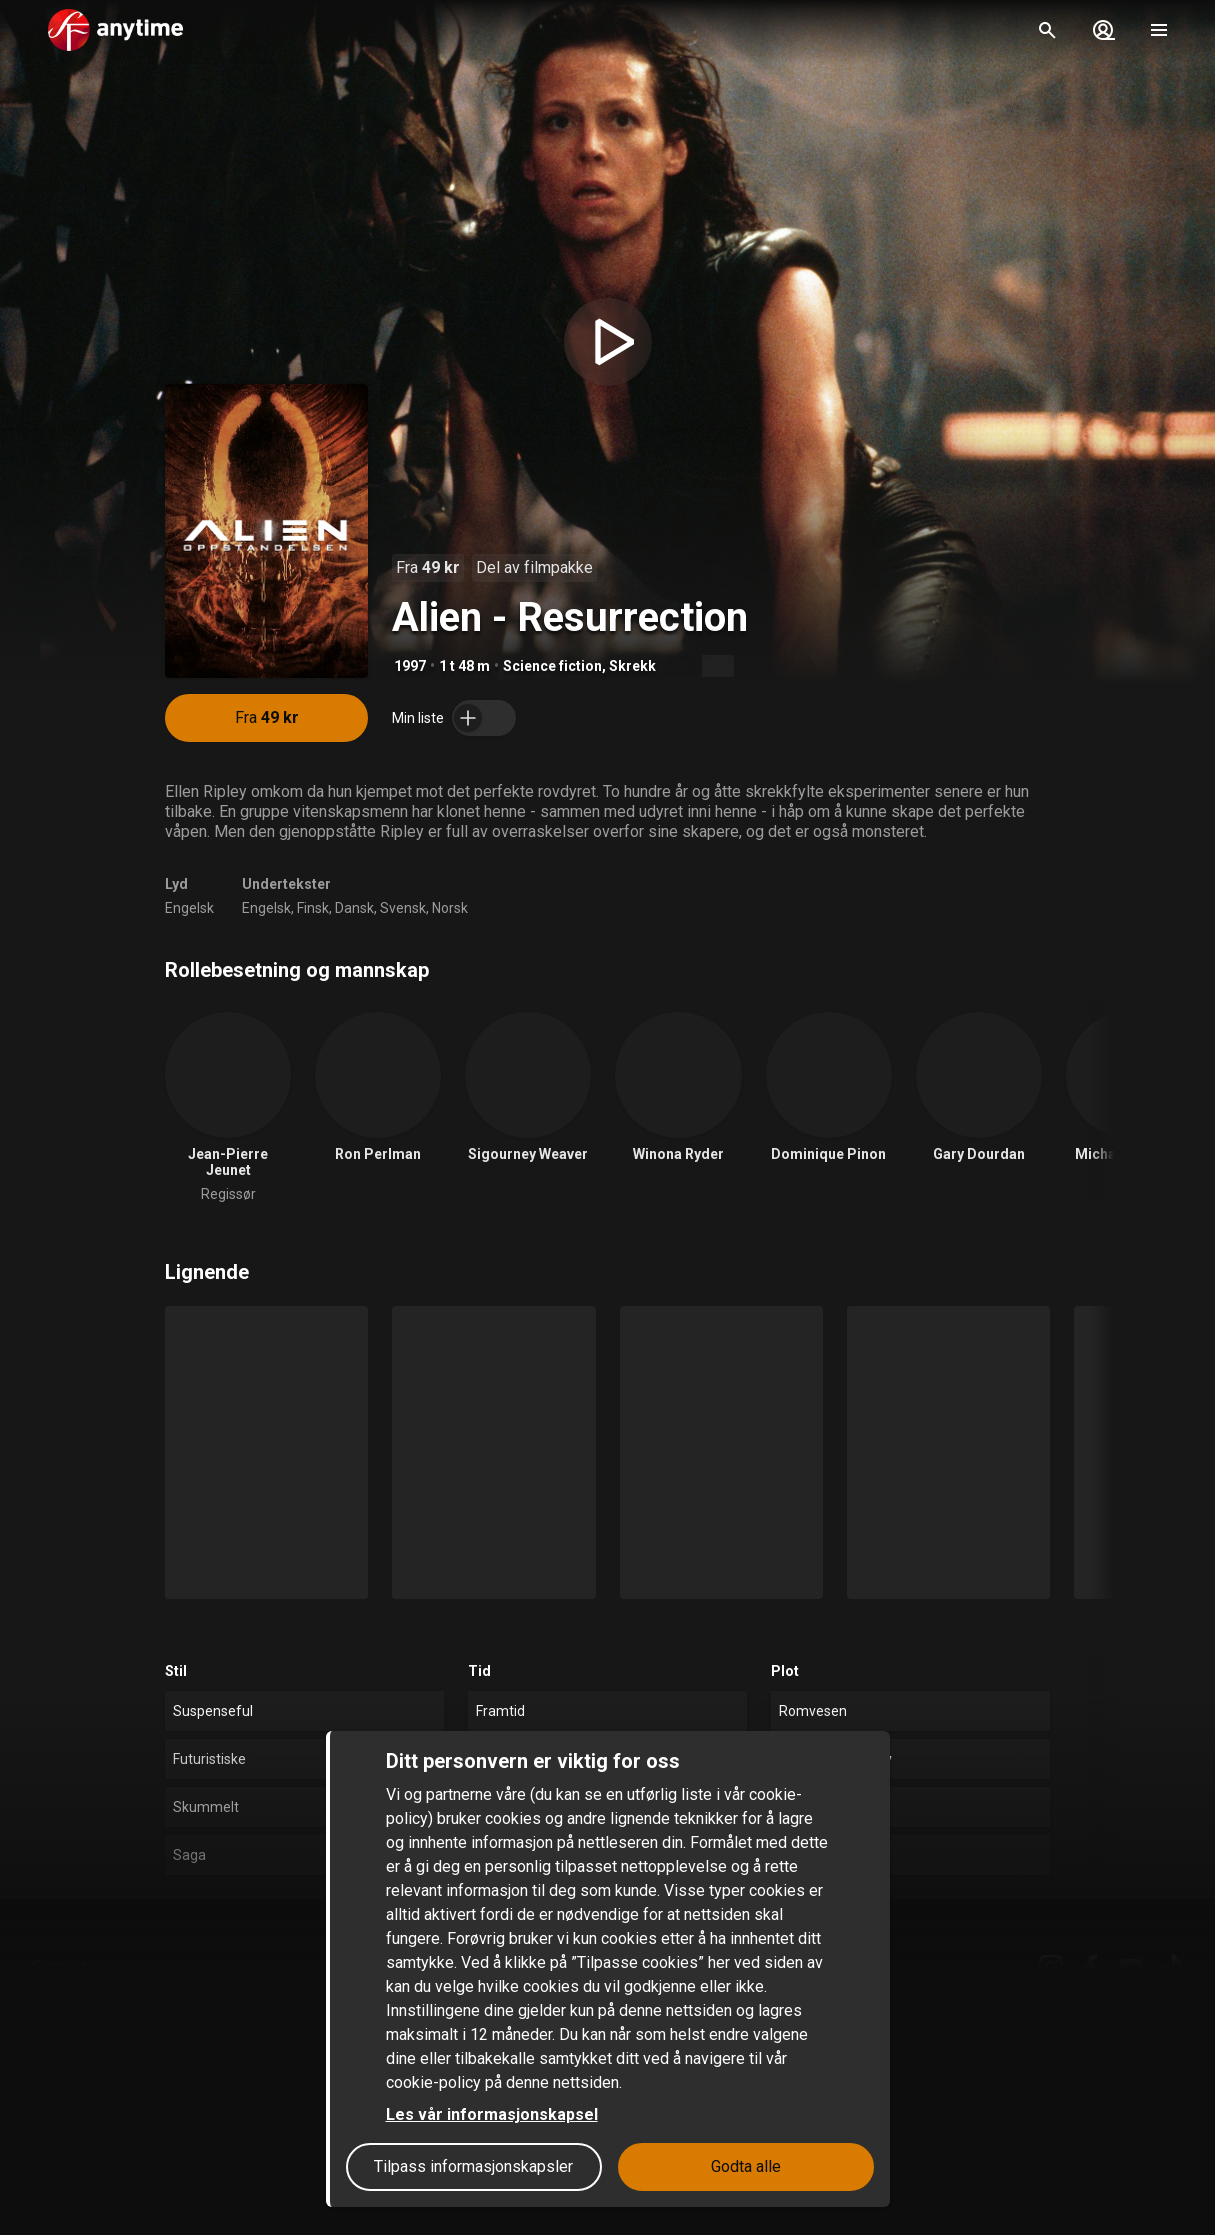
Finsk (313, 908)
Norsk (450, 908)
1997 (410, 666)
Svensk (403, 908)
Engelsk (189, 908)
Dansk (354, 908)
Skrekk (632, 666)
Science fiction (552, 666)
